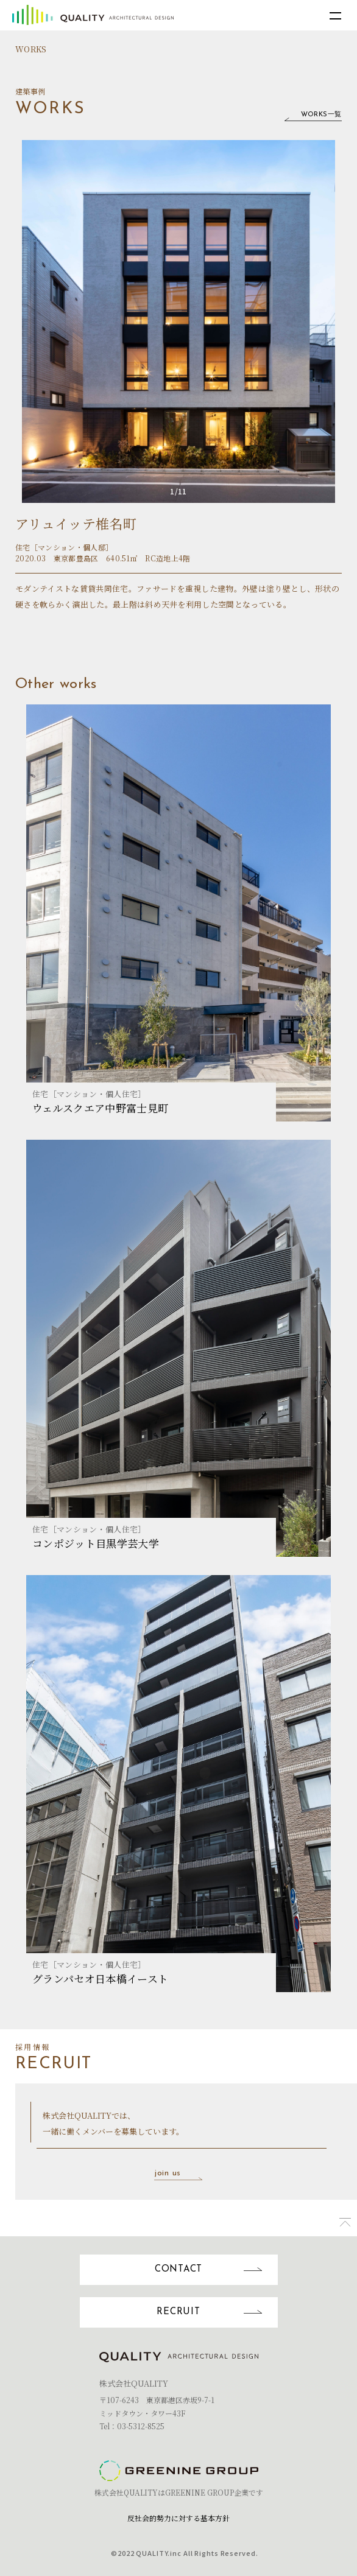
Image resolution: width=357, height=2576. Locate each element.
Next (305, 321)
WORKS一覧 (308, 116)
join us (178, 2174)
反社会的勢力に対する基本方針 (178, 2518)
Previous (51, 321)
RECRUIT (217, 2312)
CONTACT (216, 2269)
